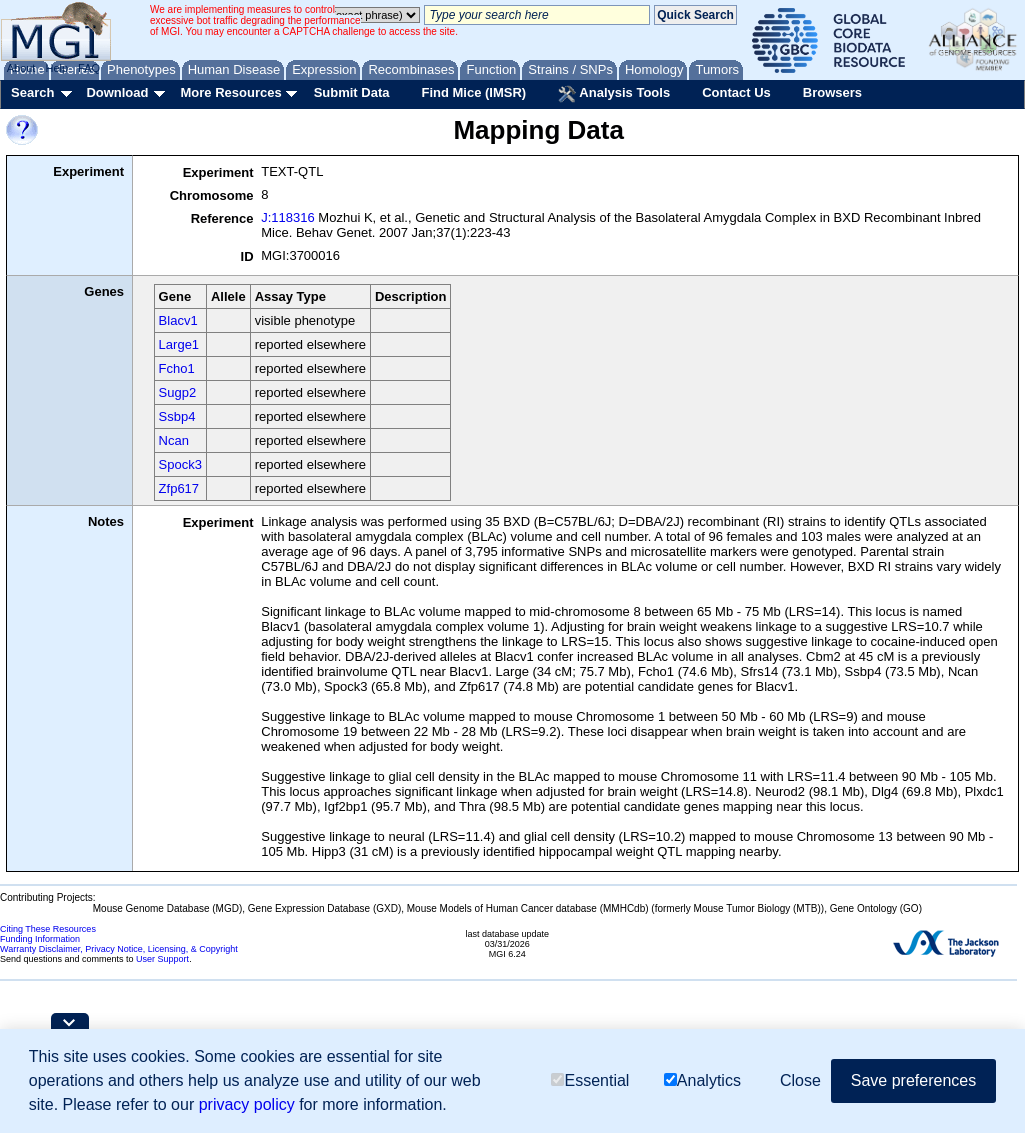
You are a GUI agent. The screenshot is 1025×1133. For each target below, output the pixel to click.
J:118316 (288, 217)
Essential (590, 1080)
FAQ (89, 68)
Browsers (832, 92)
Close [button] (800, 1080)
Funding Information (40, 939)
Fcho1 (177, 368)
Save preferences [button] (913, 1080)
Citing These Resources (48, 929)
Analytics (702, 1080)
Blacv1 (178, 320)
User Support (162, 959)
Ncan (174, 440)
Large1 (179, 344)
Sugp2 (178, 392)
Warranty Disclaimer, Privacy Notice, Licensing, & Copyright (119, 949)
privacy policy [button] (247, 1104)
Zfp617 (179, 488)
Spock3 (180, 464)
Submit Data (352, 92)
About (21, 68)
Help (56, 68)
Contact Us (736, 92)
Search (32, 92)
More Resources (230, 92)
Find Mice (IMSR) (473, 92)
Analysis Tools (614, 94)
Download (117, 92)
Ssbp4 (177, 416)
